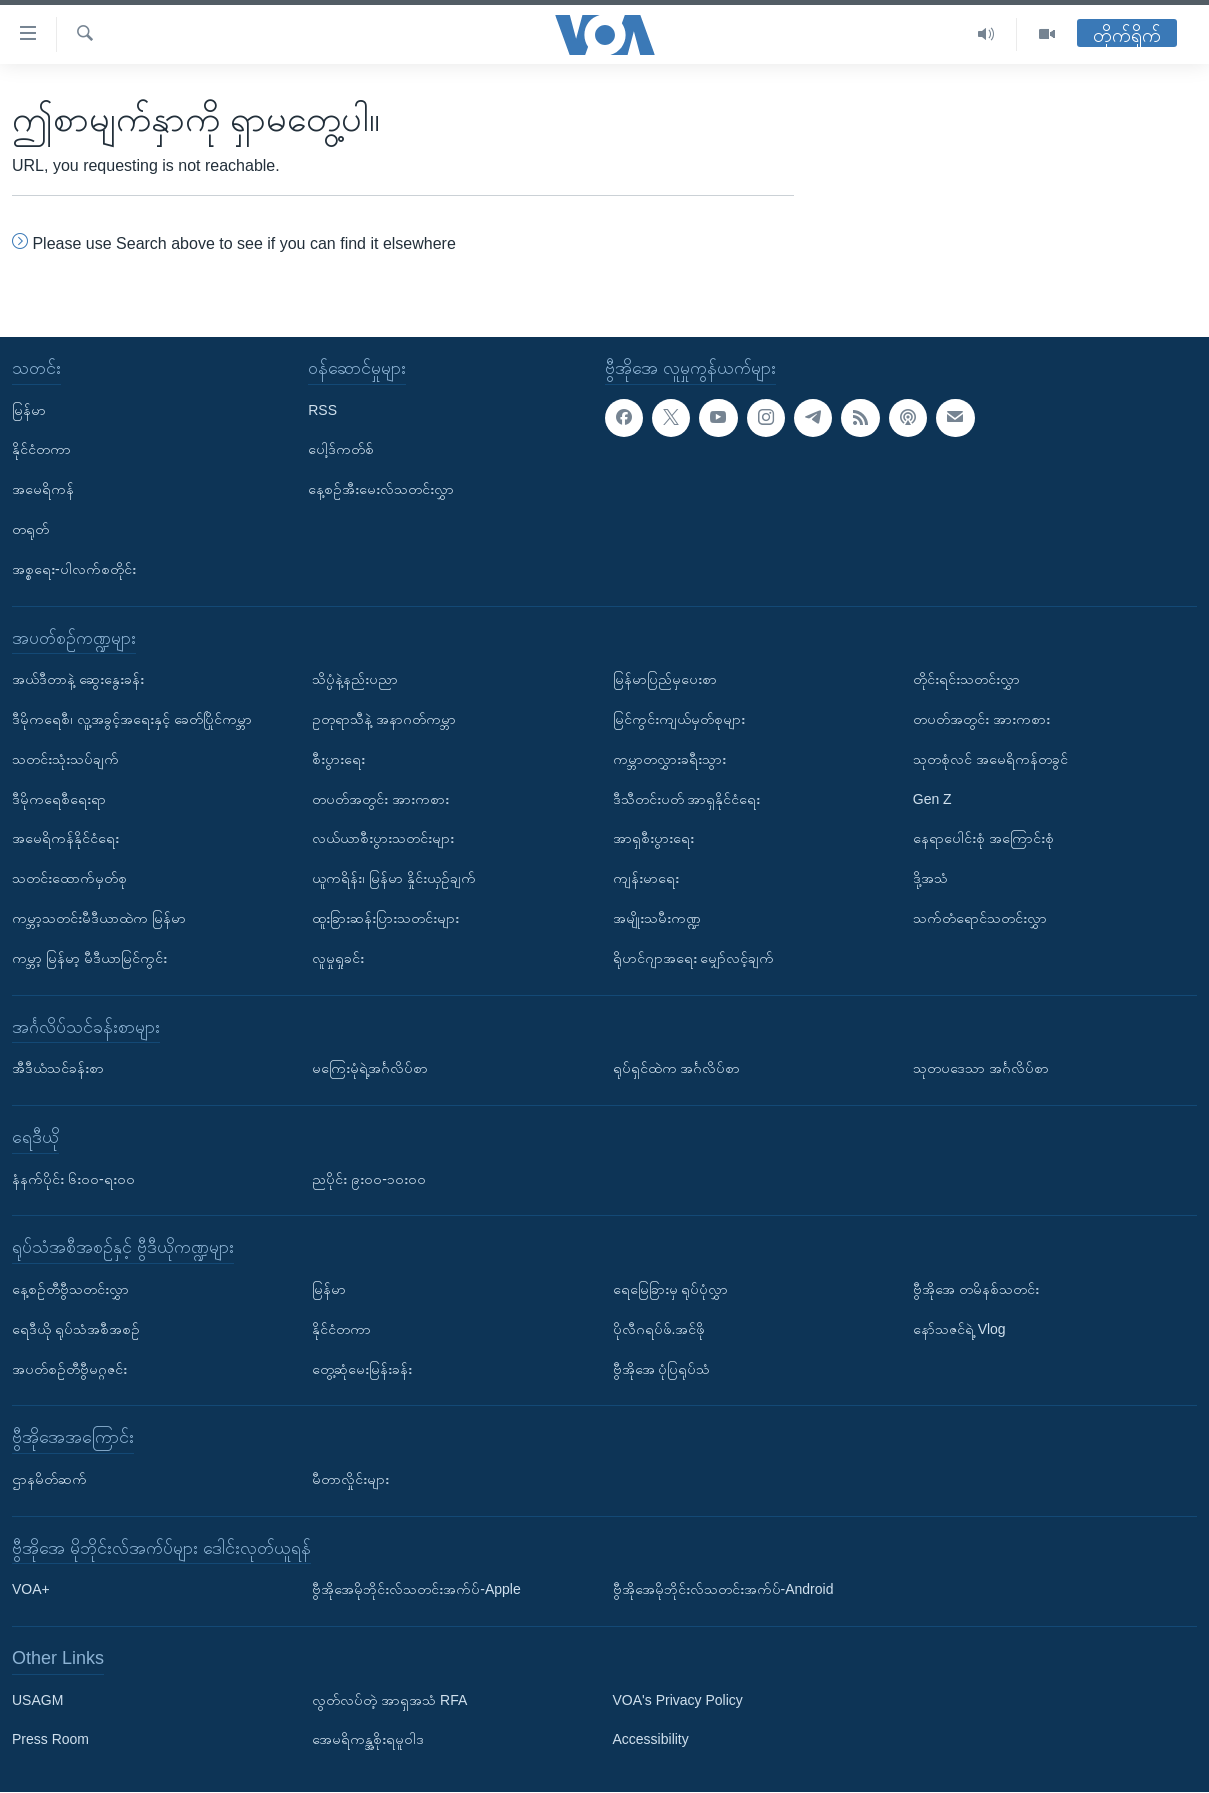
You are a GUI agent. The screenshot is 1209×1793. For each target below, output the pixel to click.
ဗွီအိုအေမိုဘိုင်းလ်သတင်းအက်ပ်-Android (723, 1590)
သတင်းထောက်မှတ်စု (69, 878)
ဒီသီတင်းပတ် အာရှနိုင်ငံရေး (687, 799)
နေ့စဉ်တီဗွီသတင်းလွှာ (70, 1289)
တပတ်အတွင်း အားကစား (380, 799)
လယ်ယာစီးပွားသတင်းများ (383, 839)
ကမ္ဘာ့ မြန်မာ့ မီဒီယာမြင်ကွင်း (89, 958)
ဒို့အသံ (930, 878)
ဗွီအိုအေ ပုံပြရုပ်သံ (662, 1369)
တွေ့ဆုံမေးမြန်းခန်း (362, 1369)
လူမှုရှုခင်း (338, 958)
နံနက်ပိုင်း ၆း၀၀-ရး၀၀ (73, 1179)
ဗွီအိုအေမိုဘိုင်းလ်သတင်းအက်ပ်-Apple (416, 1590)
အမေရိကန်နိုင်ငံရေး (65, 839)
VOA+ (31, 1590)
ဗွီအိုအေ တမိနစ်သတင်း (976, 1289)
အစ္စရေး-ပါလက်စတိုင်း (74, 569)
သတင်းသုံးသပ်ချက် (65, 759)
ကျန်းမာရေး (646, 878)
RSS (322, 410)
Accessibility (651, 1740)
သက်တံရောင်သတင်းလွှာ (980, 918)
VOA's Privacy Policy (678, 1700)
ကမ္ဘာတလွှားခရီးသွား (669, 759)
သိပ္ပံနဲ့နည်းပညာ (355, 679)
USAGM (37, 1700)
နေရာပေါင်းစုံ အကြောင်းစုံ (983, 839)
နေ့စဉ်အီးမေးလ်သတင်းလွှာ (381, 489)
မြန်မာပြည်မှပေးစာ (665, 679)
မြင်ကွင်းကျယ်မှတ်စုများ (679, 719)
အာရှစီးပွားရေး (653, 839)
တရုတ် (30, 529)
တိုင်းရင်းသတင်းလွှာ (966, 679)
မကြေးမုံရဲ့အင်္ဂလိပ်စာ (370, 1068)
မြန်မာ (29, 410)
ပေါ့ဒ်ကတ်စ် (341, 450)
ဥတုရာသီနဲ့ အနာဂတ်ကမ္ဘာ (384, 719)
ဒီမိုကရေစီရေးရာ (59, 799)
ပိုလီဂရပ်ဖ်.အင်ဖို (659, 1329)
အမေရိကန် (43, 489)
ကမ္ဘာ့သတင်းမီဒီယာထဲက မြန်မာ (99, 918)
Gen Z (932, 799)
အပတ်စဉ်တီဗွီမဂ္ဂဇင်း (69, 1369)
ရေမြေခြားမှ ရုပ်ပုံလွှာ (671, 1289)
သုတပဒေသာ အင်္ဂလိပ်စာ (981, 1068)
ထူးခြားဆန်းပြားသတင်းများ (385, 918)
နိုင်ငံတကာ (41, 450)
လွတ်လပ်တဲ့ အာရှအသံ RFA (389, 1700)
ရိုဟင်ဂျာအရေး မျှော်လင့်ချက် (694, 958)
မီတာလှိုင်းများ (350, 1479)
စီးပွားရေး (338, 759)
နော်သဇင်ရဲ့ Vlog (959, 1329)
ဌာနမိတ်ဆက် (49, 1479)
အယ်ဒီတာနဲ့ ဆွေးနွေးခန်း (78, 679)
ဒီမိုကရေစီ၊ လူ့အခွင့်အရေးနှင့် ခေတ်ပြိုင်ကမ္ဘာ (132, 719)
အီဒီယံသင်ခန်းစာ (58, 1068)
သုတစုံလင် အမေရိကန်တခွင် (990, 759)
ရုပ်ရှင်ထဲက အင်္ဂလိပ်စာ (677, 1068)
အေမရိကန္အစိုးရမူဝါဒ (368, 1740)
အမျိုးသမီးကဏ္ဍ (657, 918)
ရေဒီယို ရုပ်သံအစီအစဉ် (76, 1329)
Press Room (50, 1740)
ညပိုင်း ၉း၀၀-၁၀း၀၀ (369, 1179)
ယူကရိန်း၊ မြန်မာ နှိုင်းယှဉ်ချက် (394, 878)
